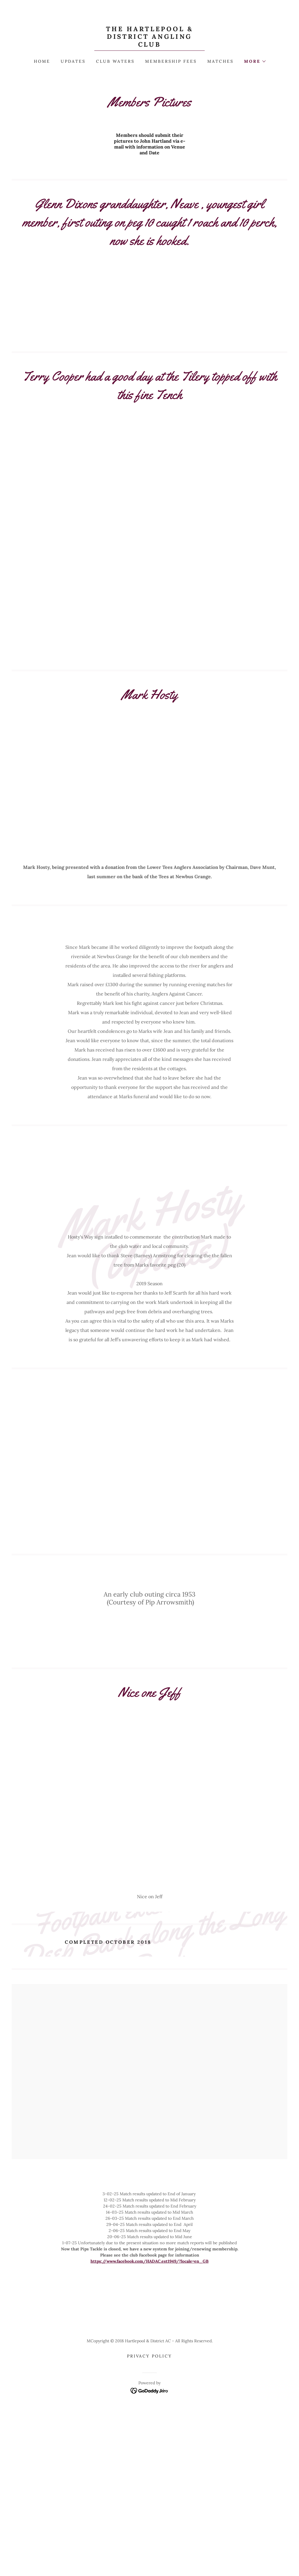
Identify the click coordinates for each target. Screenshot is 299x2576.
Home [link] (42, 61)
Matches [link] (220, 61)
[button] (254, 61)
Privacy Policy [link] (149, 2462)
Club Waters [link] (115, 61)
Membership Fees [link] (171, 61)
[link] (149, 45)
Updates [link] (73, 61)
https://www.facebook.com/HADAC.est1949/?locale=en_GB (149, 2367)
